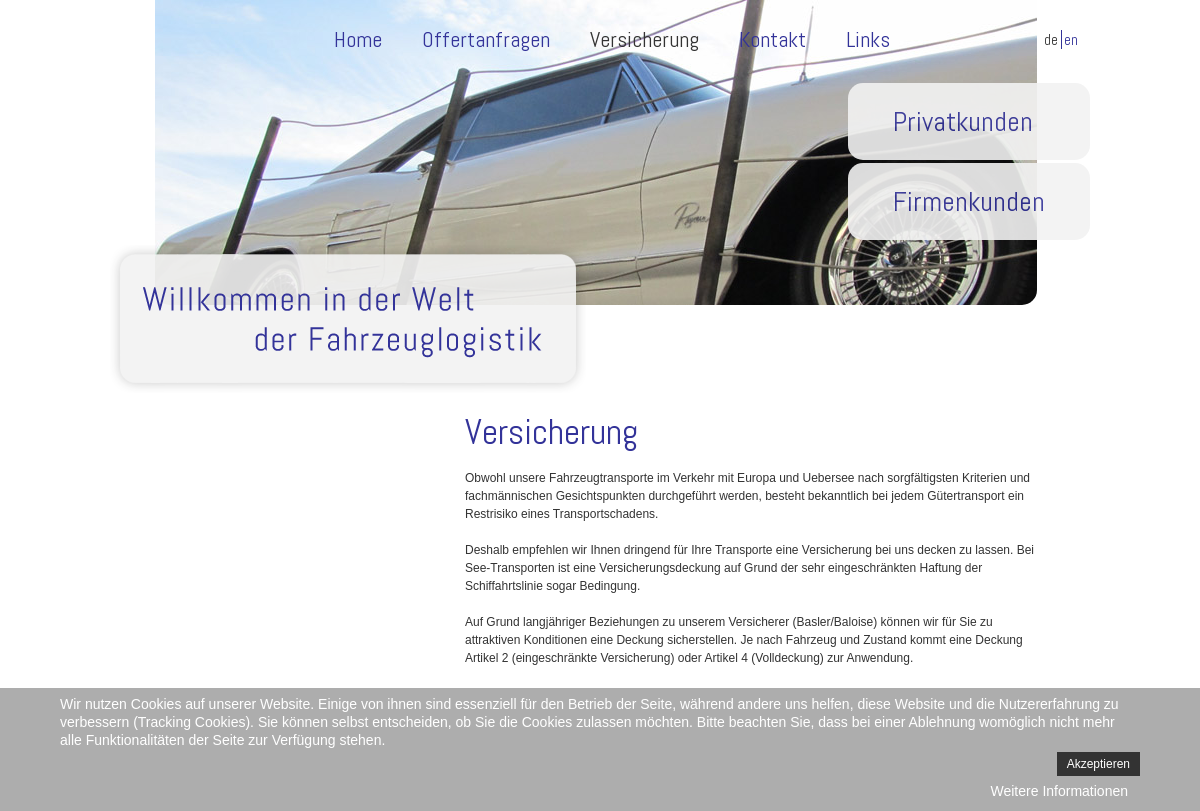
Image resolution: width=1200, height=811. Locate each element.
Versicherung (644, 39)
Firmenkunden (969, 201)
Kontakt (772, 39)
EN (1071, 39)
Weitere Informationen (1059, 791)
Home (358, 39)
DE (1052, 39)
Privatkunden (963, 121)
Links (868, 39)
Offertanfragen (486, 39)
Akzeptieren (1098, 764)
